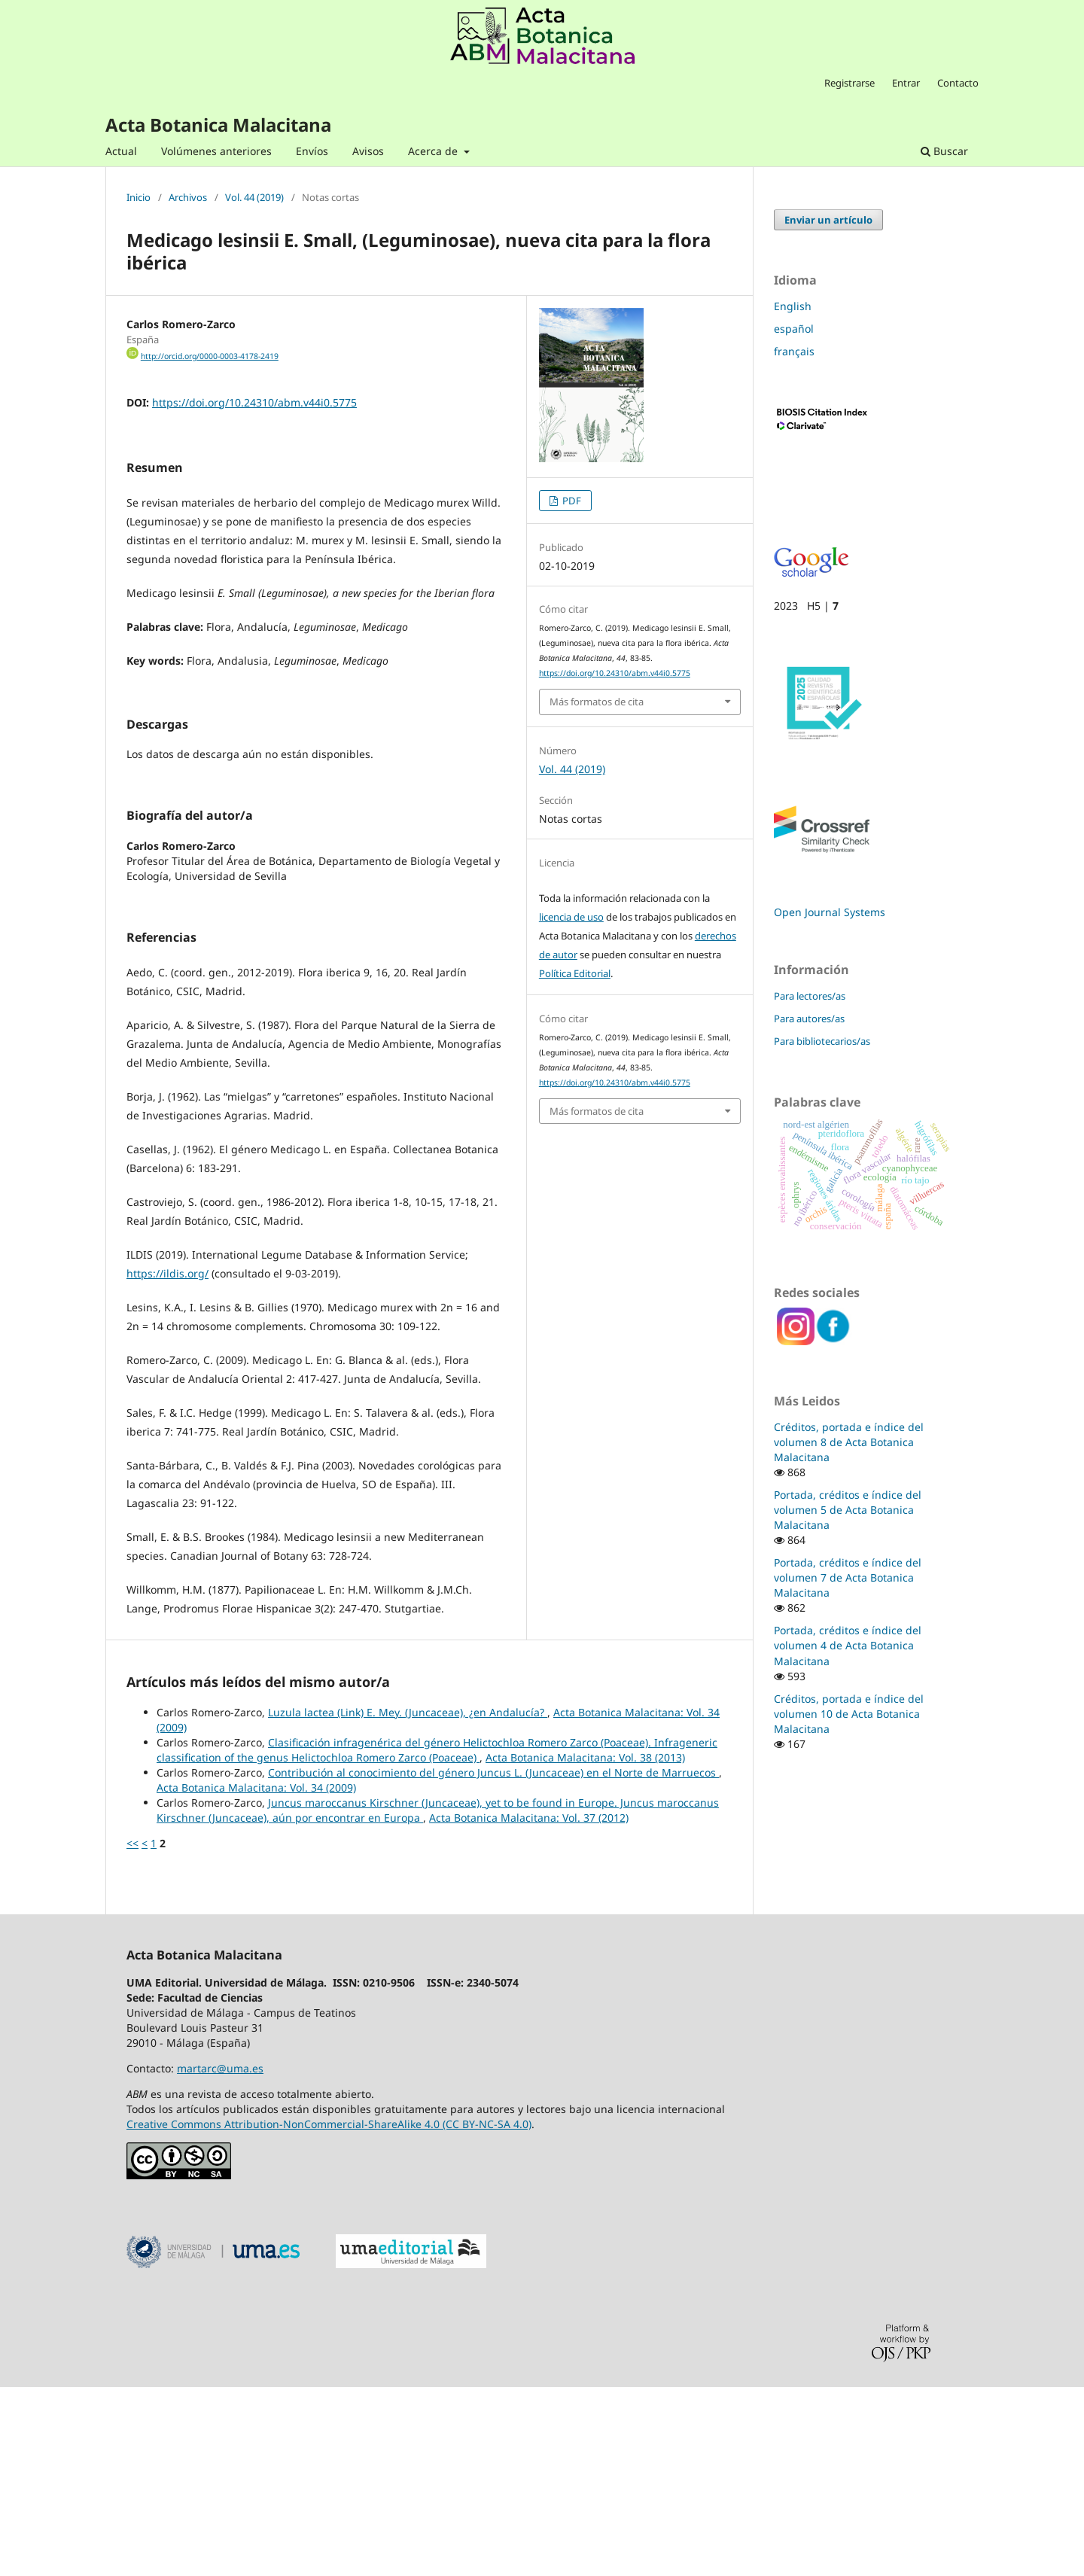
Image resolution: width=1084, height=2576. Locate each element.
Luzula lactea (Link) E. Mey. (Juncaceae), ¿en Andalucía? (407, 1901)
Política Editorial (575, 973)
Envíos (312, 151)
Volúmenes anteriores (216, 151)
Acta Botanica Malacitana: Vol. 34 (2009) (256, 1976)
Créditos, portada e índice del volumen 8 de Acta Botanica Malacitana (849, 1442)
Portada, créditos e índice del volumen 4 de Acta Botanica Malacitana (847, 1645)
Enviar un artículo (828, 220)
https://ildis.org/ (167, 1462)
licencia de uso (571, 917)
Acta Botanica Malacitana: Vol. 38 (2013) (585, 1946)
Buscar (944, 151)
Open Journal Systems (829, 912)
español (794, 328)
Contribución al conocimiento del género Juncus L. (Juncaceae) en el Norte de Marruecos (493, 1961)
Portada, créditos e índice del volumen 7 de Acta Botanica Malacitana (847, 1577)
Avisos (368, 151)
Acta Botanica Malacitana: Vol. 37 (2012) (529, 2006)
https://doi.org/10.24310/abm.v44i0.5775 (254, 402)
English (792, 306)
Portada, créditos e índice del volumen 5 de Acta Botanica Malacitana (847, 1509)
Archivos (188, 198)
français (794, 351)
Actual (121, 151)
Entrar (906, 83)
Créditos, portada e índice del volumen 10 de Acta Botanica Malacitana (849, 1713)
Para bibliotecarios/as (822, 1041)
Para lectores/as (809, 996)
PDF (570, 500)
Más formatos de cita (597, 701)
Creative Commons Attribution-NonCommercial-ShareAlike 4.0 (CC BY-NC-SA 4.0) (328, 2313)
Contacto (958, 83)
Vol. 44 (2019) (254, 198)
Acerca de (434, 151)
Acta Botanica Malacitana (218, 124)
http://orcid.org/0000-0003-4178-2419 (210, 356)
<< (132, 2032)
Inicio (138, 198)
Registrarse (849, 83)
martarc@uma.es (220, 2257)
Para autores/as (809, 1018)
